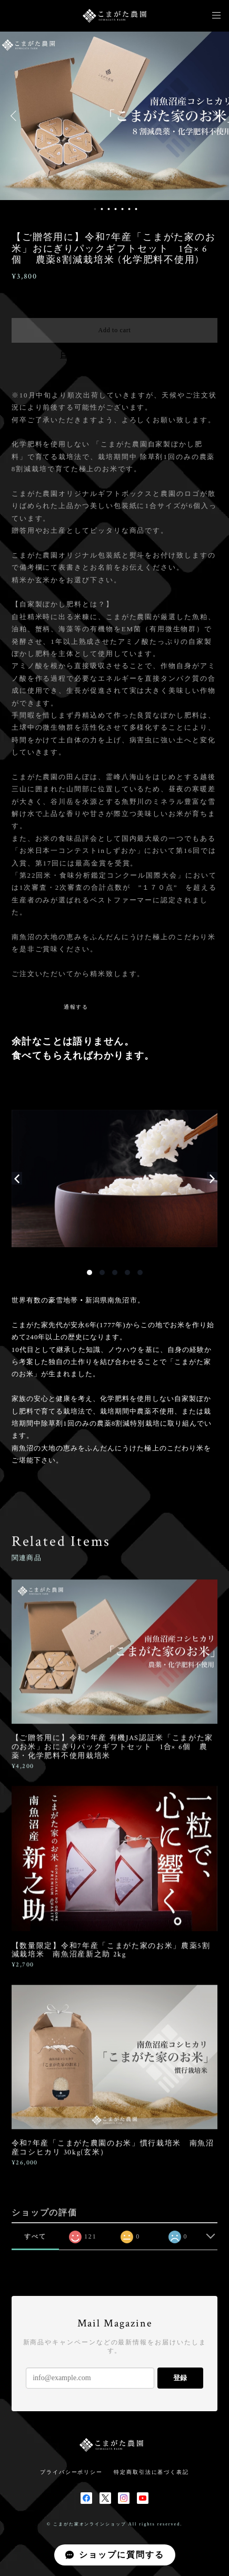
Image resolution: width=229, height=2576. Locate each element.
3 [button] (108, 209)
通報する (76, 1007)
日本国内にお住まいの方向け (114, 355)
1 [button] (95, 209)
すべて (35, 2236)
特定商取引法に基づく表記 (151, 2472)
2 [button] (102, 209)
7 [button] (136, 209)
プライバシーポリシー (71, 2472)
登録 (180, 2378)
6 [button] (129, 209)
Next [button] (213, 116)
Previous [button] (16, 116)
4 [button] (115, 209)
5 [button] (122, 209)
